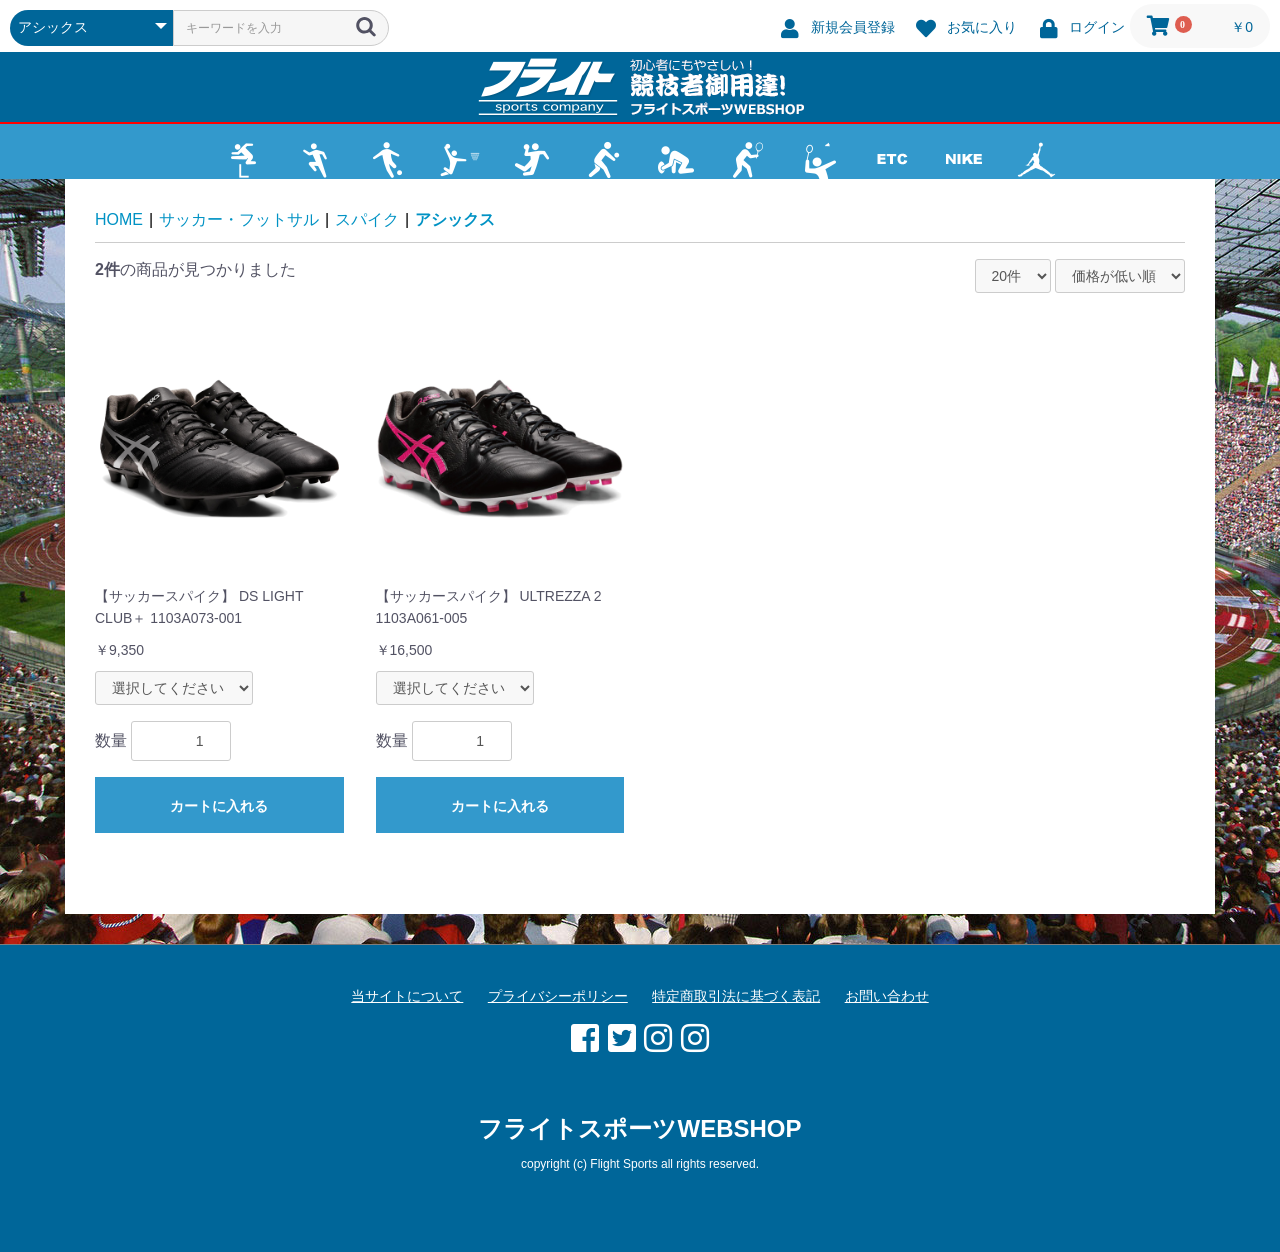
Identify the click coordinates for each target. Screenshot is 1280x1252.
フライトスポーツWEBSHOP (639, 1128)
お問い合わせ (887, 996)
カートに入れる (219, 806)
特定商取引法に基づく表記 (736, 996)
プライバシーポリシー (558, 996)
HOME (119, 219)
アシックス (455, 219)
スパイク (367, 219)
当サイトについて (407, 996)
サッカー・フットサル (239, 219)
